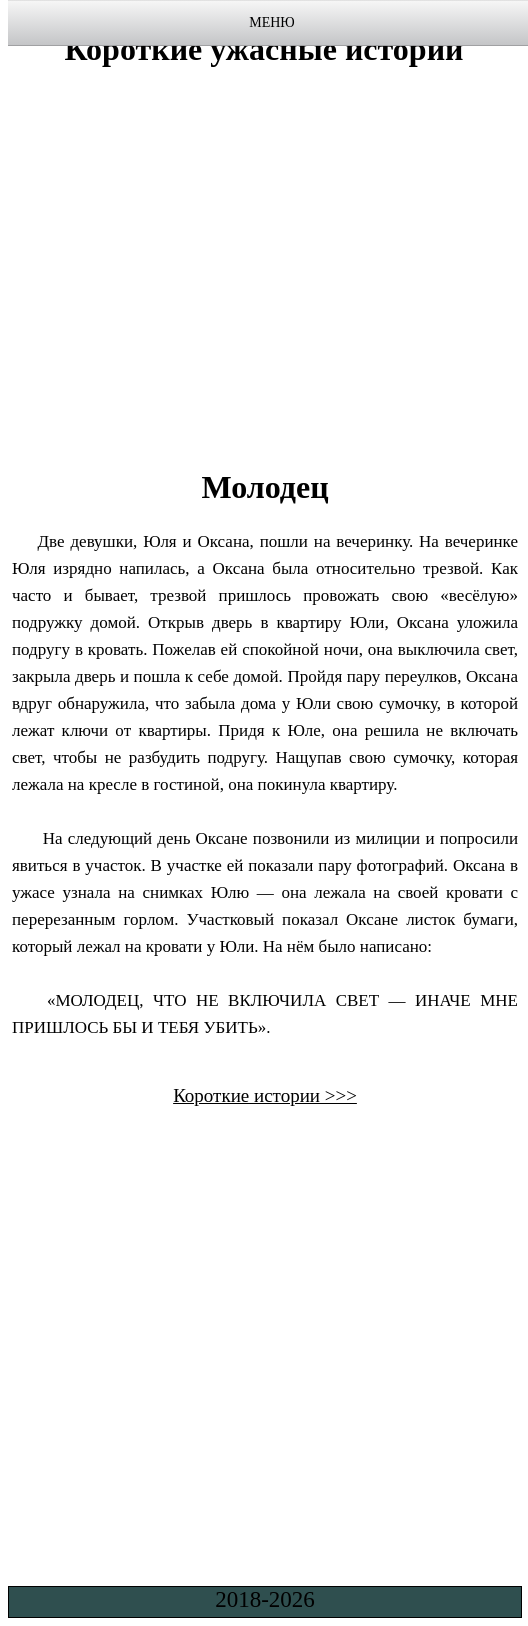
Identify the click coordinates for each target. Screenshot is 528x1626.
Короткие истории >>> (265, 1095)
